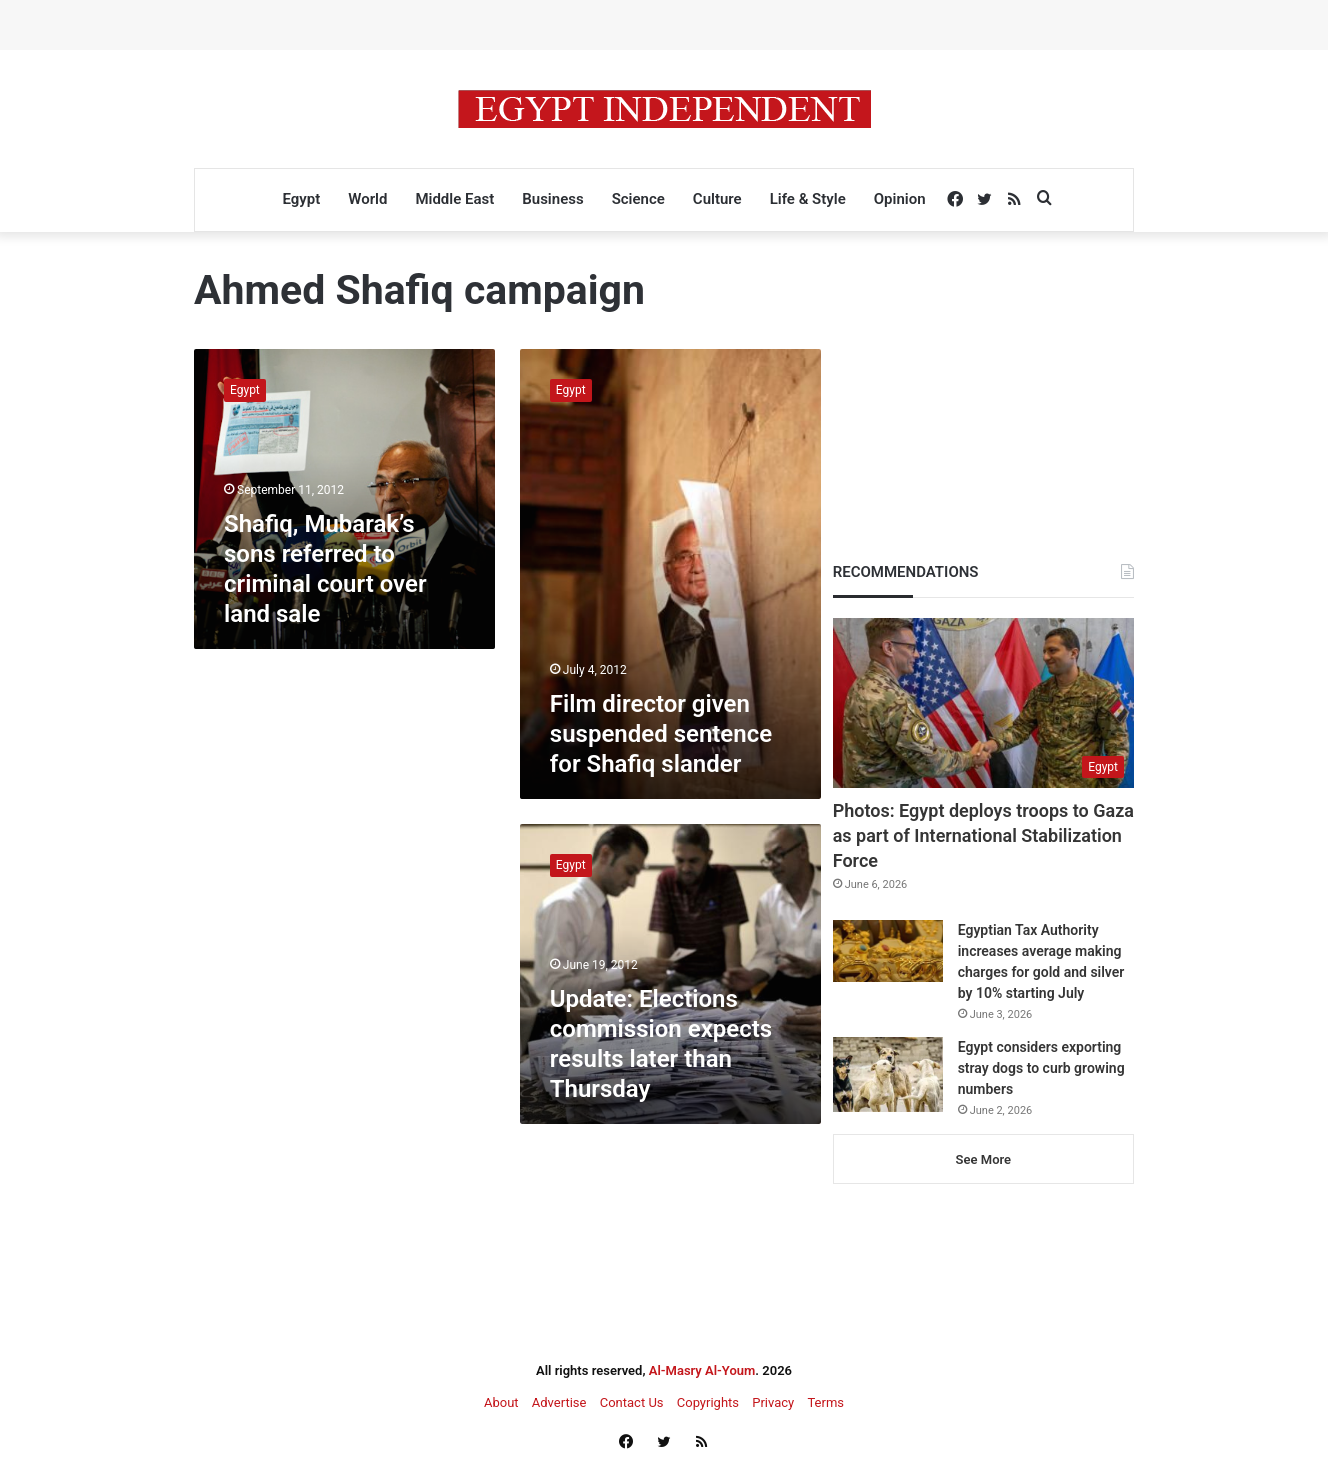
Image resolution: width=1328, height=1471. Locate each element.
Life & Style (808, 199)
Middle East (454, 199)
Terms (825, 1402)
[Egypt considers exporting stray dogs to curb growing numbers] (888, 1074)
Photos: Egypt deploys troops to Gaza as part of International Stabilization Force (983, 835)
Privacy (773, 1402)
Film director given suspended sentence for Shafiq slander (661, 734)
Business (552, 199)
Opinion (900, 199)
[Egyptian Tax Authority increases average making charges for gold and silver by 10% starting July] (888, 951)
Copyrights (708, 1402)
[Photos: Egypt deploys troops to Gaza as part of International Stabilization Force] (983, 703)
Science (638, 199)
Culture (717, 199)
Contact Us (632, 1402)
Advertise (559, 1402)
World (367, 199)
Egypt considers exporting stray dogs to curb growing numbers (1041, 1068)
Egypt (301, 199)
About (501, 1402)
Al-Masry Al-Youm (702, 1370)
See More (983, 1159)
